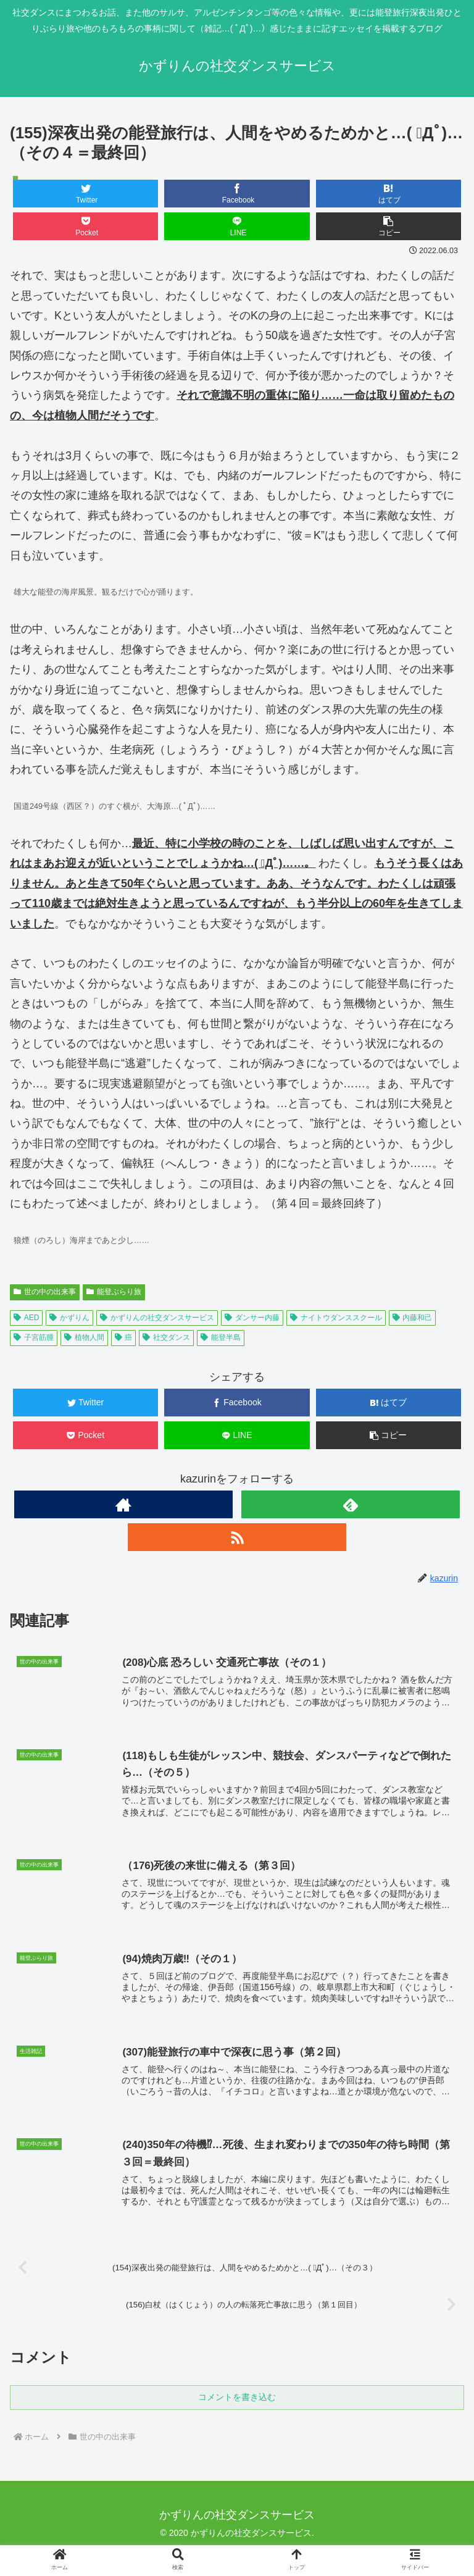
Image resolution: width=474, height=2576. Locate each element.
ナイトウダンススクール (336, 1317)
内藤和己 (413, 1317)
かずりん (69, 1317)
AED (26, 1317)
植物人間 (84, 1337)
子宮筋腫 (34, 1337)
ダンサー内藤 (252, 1317)
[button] (389, 226)
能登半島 (221, 1337)
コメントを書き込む (237, 2406)
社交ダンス (166, 1337)
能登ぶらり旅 (113, 1291)
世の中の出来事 (45, 1291)
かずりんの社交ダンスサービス (157, 1317)
